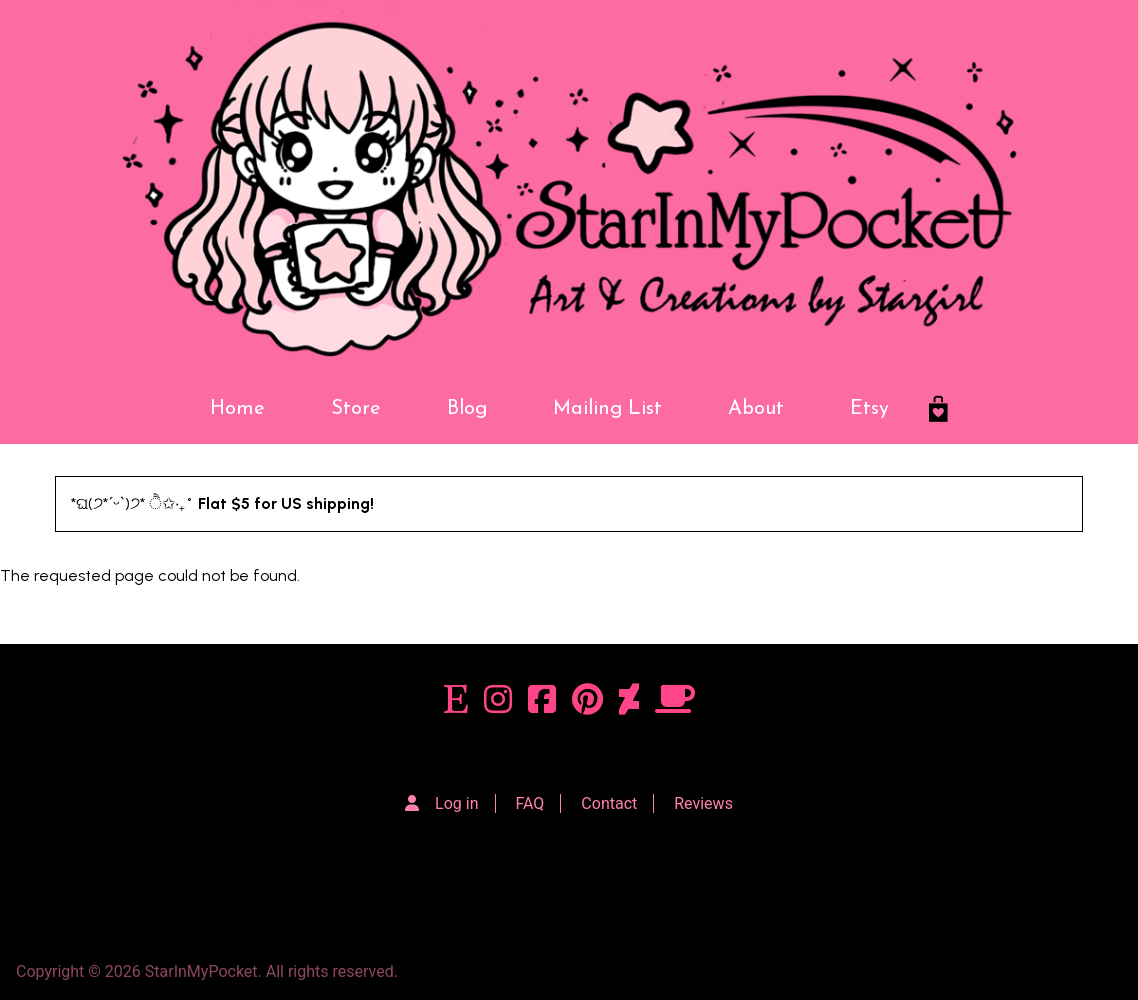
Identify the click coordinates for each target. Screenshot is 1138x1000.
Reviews (703, 803)
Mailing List (607, 409)
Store (356, 409)
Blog (467, 409)
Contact (609, 803)
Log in (456, 803)
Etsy (869, 409)
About (756, 409)
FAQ (530, 803)
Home (237, 409)
